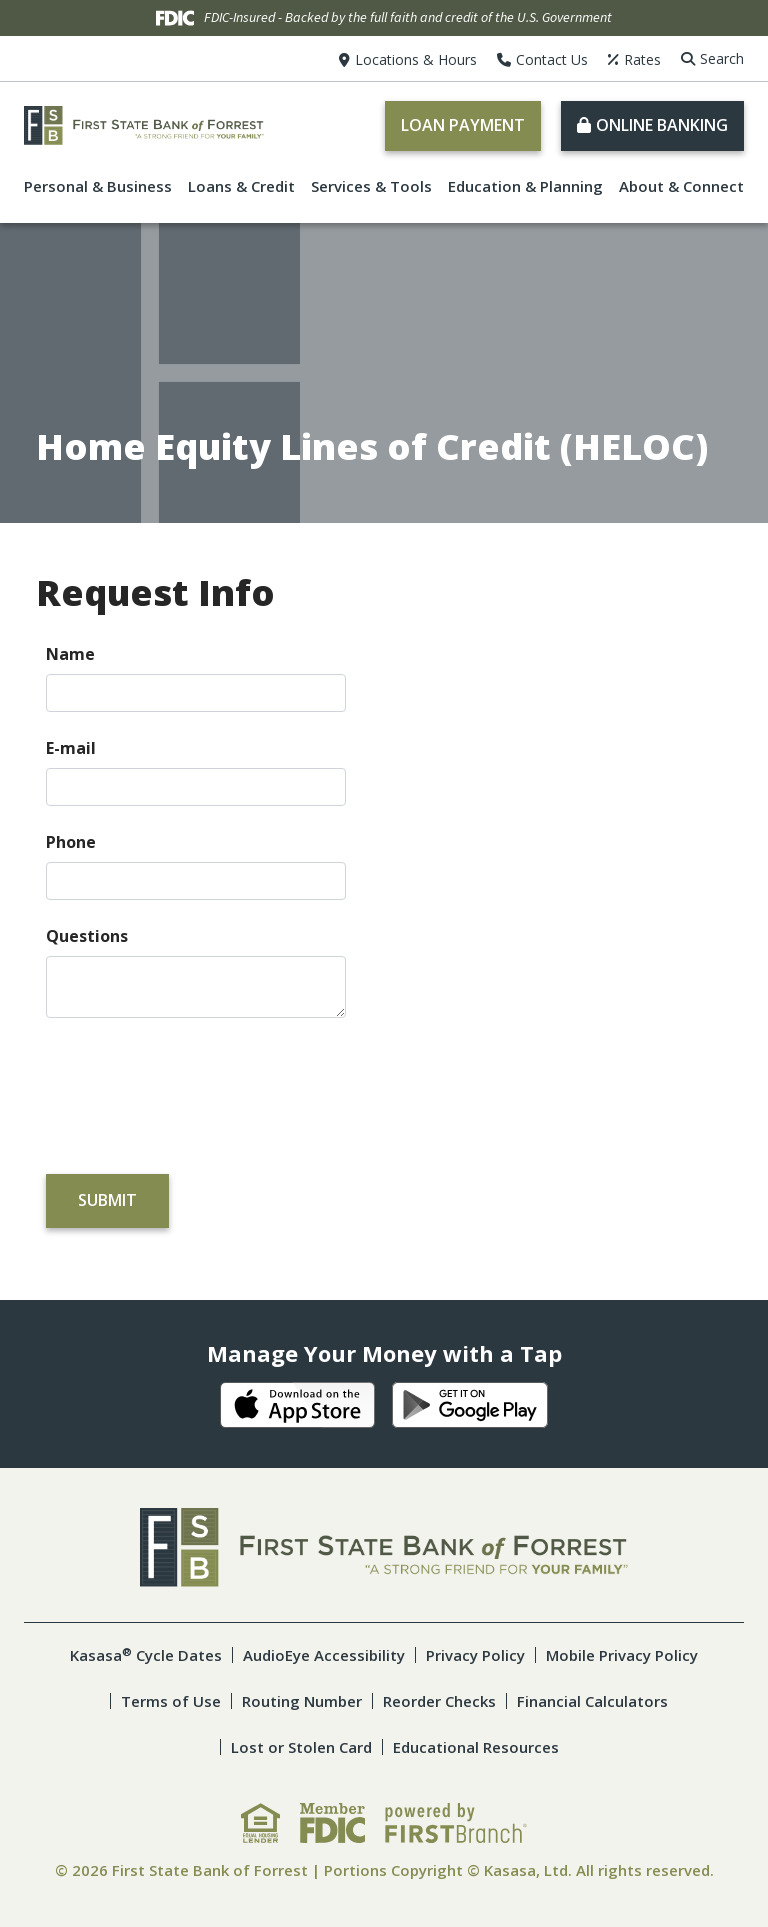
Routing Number (302, 1701)
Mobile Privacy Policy (622, 1655)
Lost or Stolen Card (301, 1747)
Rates (642, 59)
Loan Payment (463, 125)
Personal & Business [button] (98, 186)
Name (70, 654)
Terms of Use (171, 1701)
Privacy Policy (475, 1655)
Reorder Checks (439, 1701)
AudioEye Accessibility (324, 1655)
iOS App (298, 1405)
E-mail (71, 748)
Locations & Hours (416, 59)
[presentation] (198, 1087)
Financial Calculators (592, 1701)
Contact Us (552, 59)
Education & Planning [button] (525, 186)
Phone (71, 842)
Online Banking (662, 125)
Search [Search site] (722, 58)
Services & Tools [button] (371, 186)
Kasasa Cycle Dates (146, 1655)
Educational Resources (476, 1747)
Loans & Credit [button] (241, 186)
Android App (470, 1405)
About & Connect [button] (681, 186)
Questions (87, 936)
